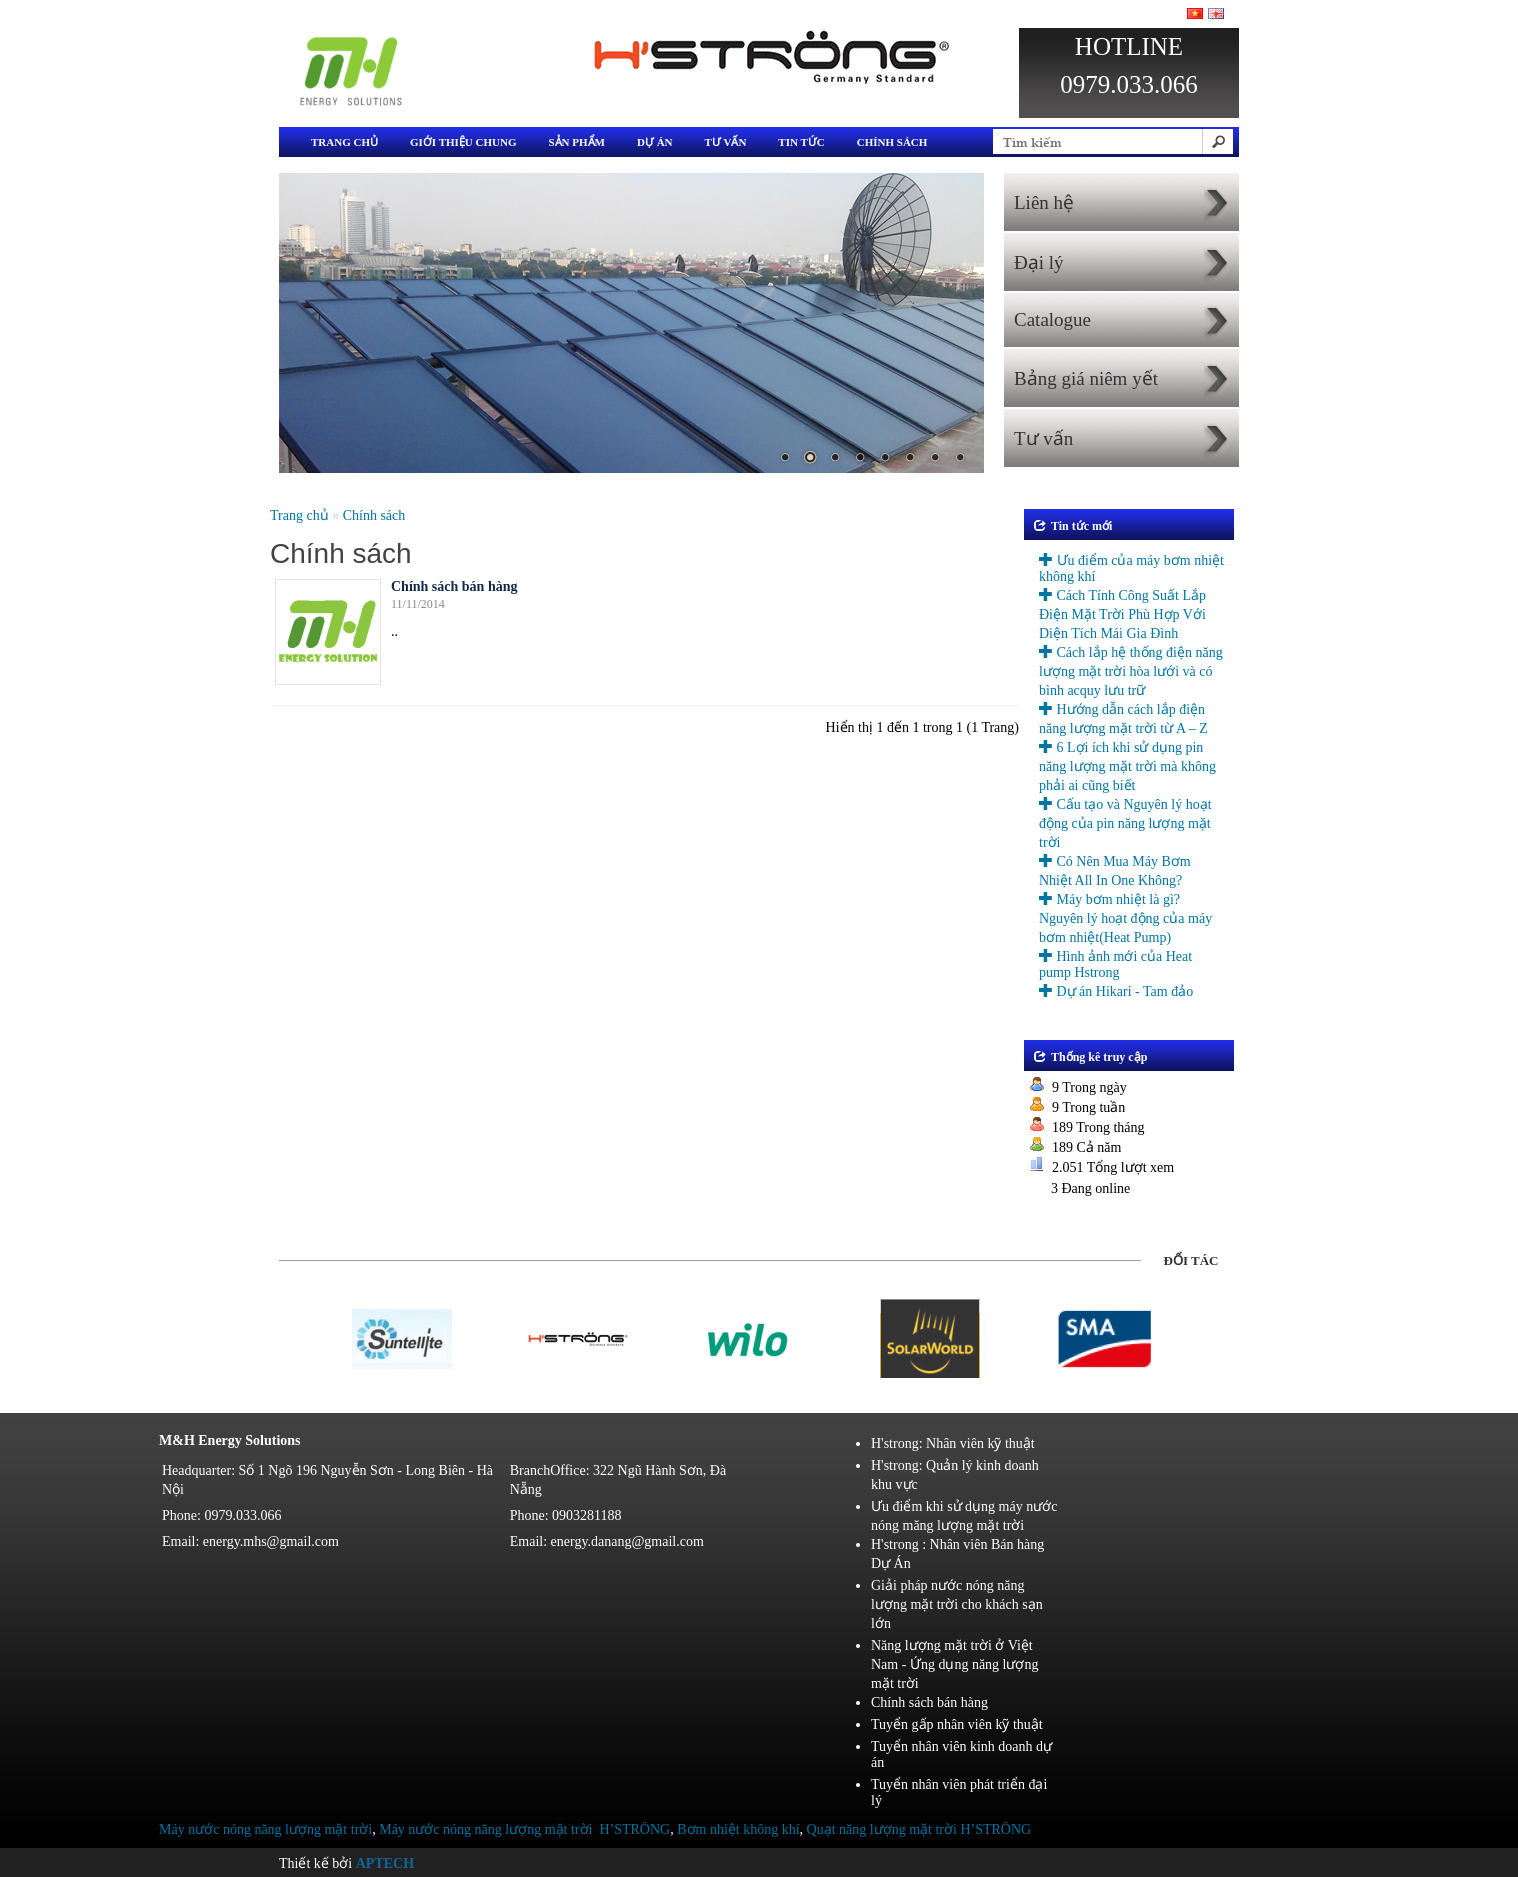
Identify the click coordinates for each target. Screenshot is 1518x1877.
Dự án (655, 142)
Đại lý (1039, 262)
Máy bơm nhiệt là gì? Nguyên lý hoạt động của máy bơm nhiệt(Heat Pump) (1125, 918)
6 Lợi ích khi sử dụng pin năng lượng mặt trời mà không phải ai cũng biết (1127, 766)
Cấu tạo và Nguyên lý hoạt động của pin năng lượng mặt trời (1125, 823)
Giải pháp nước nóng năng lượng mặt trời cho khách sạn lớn (957, 1604)
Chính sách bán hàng (454, 586)
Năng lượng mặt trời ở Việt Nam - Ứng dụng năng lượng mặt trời (954, 1664)
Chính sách (892, 142)
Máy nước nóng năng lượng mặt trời (265, 1829)
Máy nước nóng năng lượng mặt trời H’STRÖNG (524, 1829)
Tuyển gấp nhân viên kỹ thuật (957, 1724)
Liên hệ (1044, 202)
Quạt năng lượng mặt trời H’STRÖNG (919, 1829)
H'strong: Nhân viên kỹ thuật (953, 1443)
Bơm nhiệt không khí (738, 1829)
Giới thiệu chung (463, 142)
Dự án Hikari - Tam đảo (1116, 991)
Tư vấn (726, 142)
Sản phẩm (576, 142)
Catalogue (1052, 319)
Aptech (385, 1863)
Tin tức (801, 142)
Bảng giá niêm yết (1086, 378)
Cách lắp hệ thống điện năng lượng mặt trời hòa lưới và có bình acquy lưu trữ (1131, 671)
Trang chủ (344, 142)
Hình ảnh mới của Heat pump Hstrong (1115, 964)
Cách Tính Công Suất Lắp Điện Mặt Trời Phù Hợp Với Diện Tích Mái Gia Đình (1122, 614)
